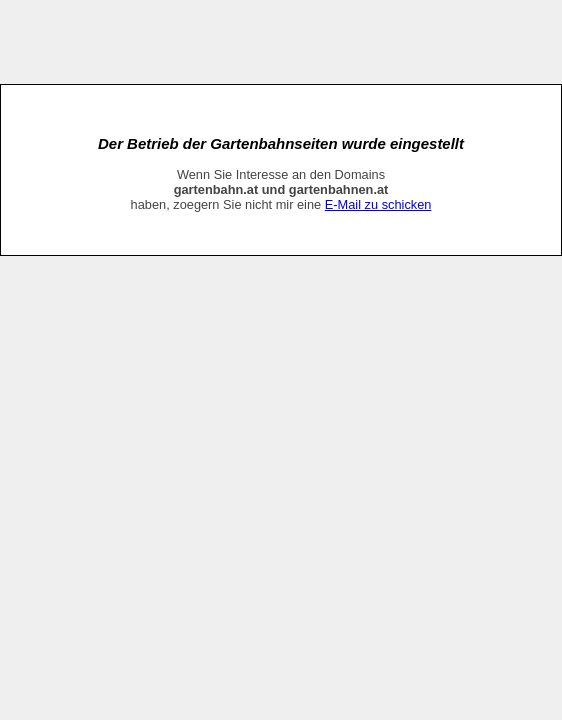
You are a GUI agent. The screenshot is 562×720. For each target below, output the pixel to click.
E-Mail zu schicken (378, 204)
